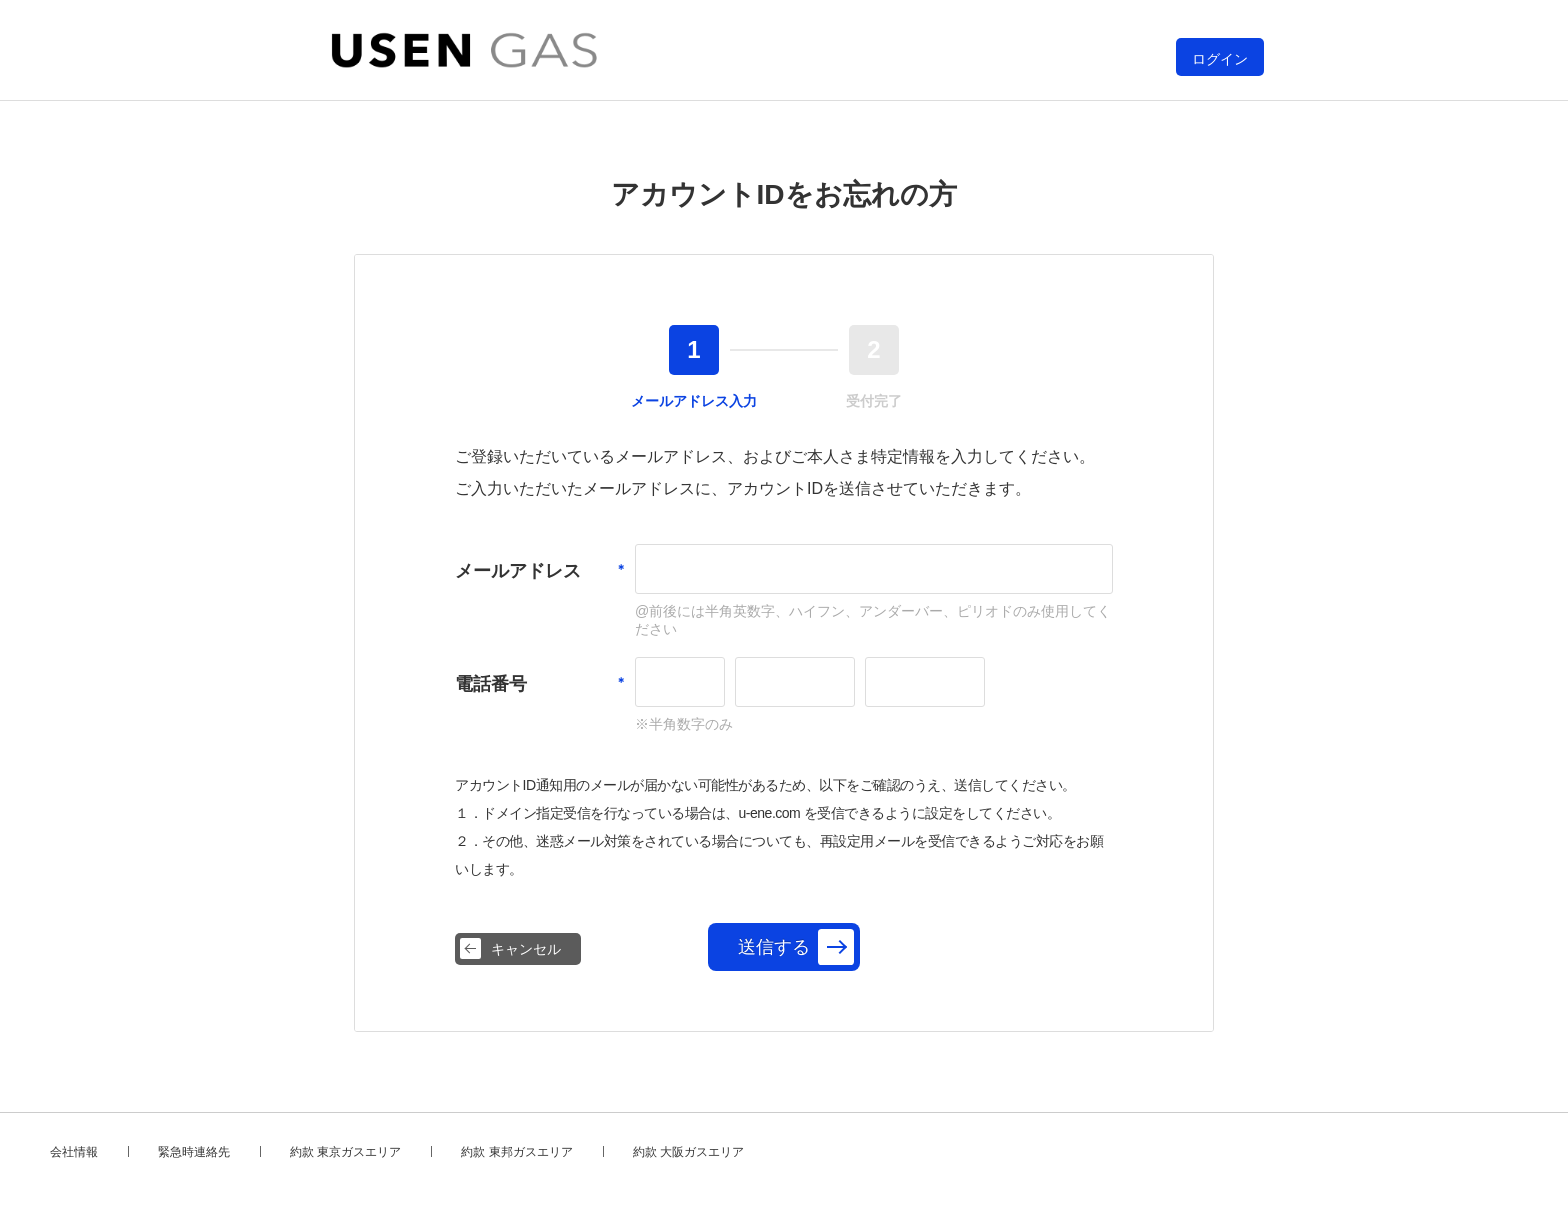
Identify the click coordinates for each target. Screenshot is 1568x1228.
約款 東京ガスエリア (345, 1152)
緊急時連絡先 (194, 1152)
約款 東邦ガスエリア (516, 1152)
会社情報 (74, 1152)
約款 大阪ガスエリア (688, 1152)
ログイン (1220, 59)
